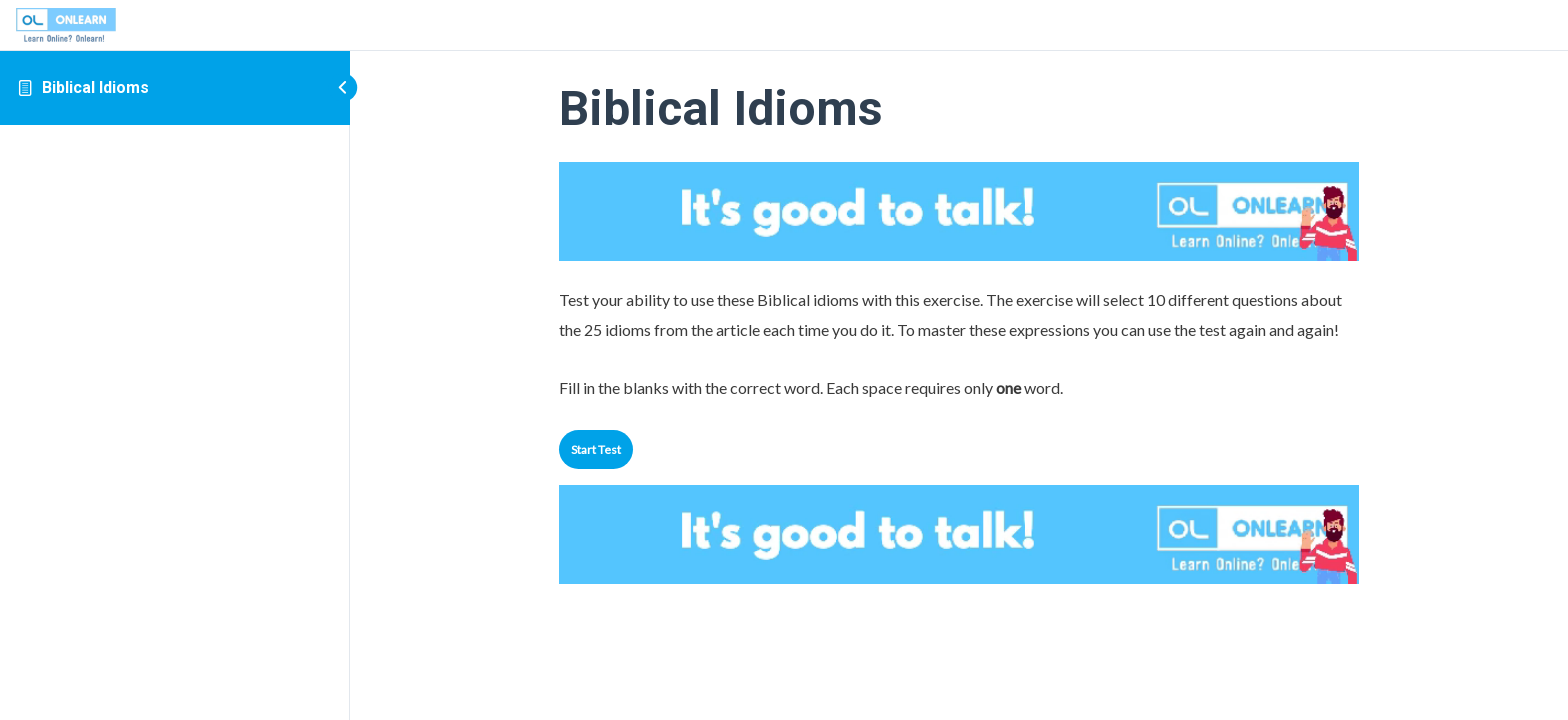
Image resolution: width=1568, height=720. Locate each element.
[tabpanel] (959, 343)
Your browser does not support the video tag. (959, 211)
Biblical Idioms (95, 87)
